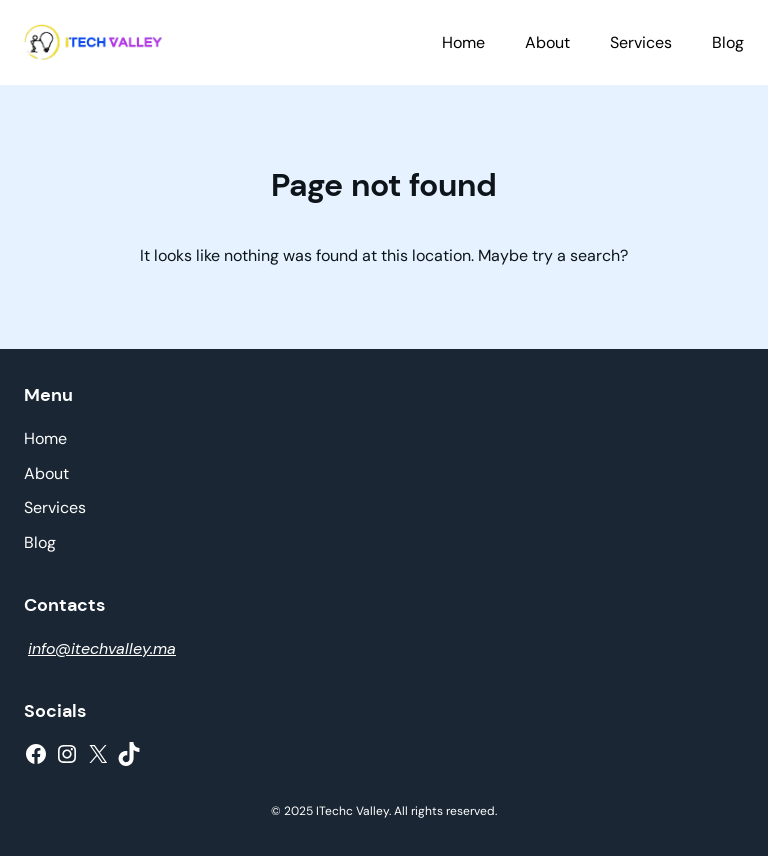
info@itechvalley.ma (102, 648)
